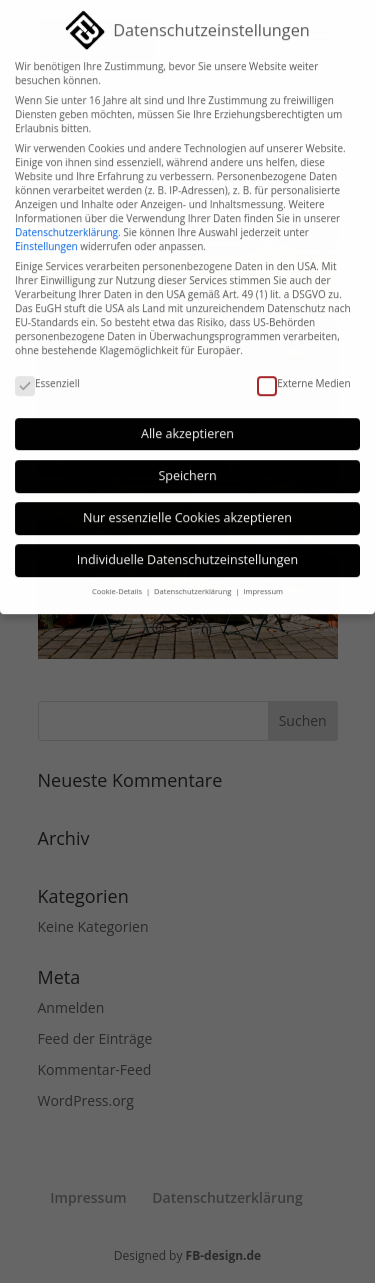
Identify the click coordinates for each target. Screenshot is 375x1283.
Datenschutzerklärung (66, 222)
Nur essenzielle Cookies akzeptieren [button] (187, 507)
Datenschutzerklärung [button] (193, 581)
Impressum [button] (263, 581)
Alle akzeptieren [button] (187, 423)
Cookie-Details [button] (118, 581)
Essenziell (47, 373)
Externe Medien (303, 373)
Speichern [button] (187, 465)
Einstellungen (46, 236)
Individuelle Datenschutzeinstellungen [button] (187, 549)
